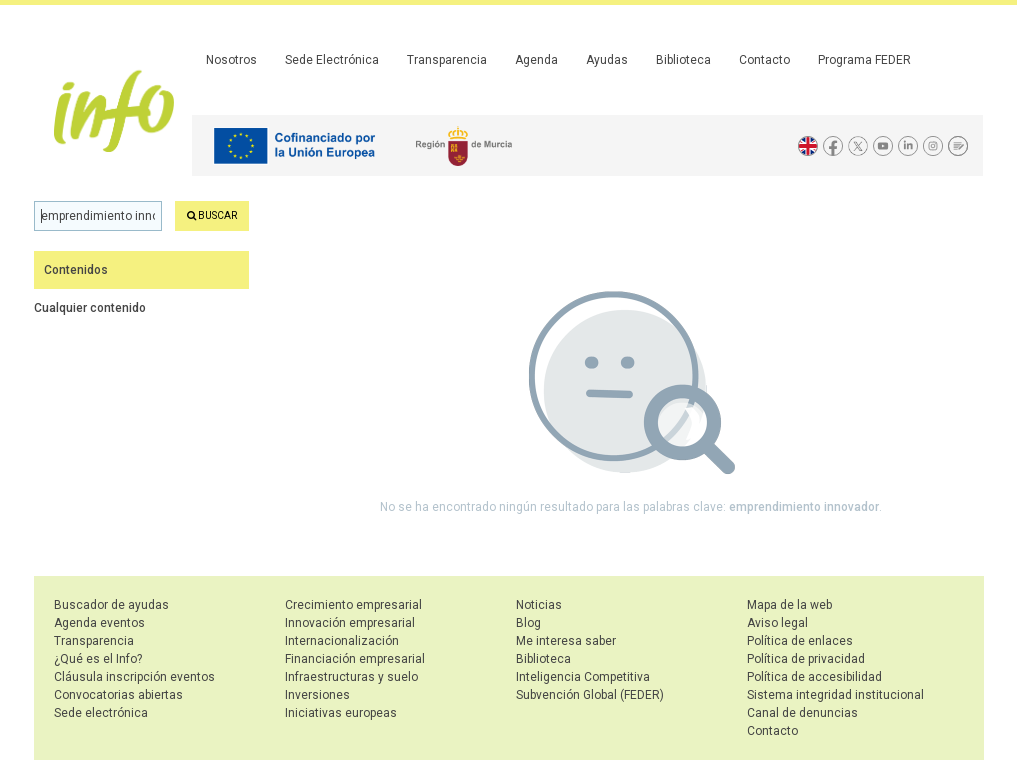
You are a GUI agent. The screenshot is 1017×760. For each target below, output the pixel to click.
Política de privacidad (806, 659)
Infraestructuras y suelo (351, 677)
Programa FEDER (864, 60)
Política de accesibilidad (814, 677)
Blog (528, 623)
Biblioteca (683, 60)
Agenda (536, 60)
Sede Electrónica (332, 60)
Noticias (539, 605)
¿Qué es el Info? (98, 659)
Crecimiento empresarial (353, 605)
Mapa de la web (789, 605)
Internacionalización (342, 641)
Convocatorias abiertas (118, 695)
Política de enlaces (800, 641)
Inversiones (317, 695)
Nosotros (231, 60)
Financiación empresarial (355, 659)
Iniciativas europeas (341, 713)
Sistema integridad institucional (835, 695)
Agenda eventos (99, 623)
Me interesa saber (566, 641)
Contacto (764, 60)
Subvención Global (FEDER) (590, 695)
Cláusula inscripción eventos (134, 677)
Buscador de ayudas (111, 605)
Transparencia (447, 60)
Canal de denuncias (802, 713)
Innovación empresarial (350, 623)
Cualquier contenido (90, 308)
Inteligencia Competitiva (583, 677)
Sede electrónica (101, 713)
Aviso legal (777, 623)
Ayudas (607, 60)
